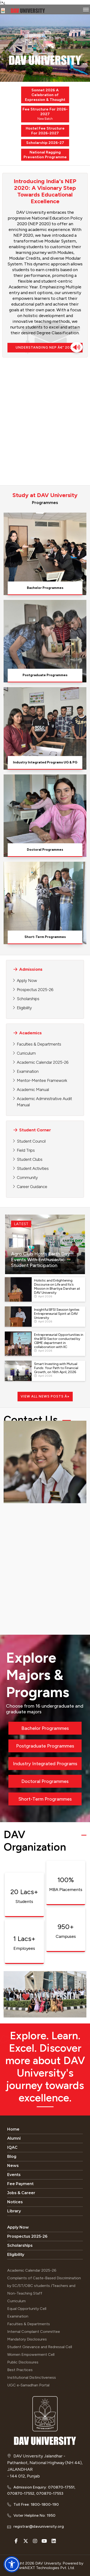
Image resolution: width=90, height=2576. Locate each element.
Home (13, 2129)
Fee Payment (20, 2183)
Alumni (14, 2138)
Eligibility (24, 1007)
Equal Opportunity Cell (26, 2308)
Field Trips (26, 1150)
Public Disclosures (22, 2362)
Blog (11, 2156)
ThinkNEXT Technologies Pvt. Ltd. (45, 2567)
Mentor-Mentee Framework (42, 1080)
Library (14, 2211)
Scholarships (28, 998)
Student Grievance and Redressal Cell (39, 2347)
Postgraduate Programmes (45, 1746)
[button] (12, 2564)
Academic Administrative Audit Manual (44, 1101)
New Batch (45, 114)
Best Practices (20, 2370)
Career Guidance (32, 1186)
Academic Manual (33, 1089)
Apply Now (27, 980)
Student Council (31, 1141)
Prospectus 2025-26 (35, 989)
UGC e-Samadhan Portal (28, 2385)
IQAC (12, 2147)
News (13, 2165)
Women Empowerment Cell (30, 2354)
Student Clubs (29, 1159)
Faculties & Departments (39, 1044)
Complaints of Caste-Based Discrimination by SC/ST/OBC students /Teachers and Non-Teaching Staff (44, 2286)
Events (14, 2174)
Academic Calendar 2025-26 (42, 1062)
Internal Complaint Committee (33, 2331)
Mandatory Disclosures (27, 2339)
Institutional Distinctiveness (31, 2377)
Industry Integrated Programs (45, 1763)
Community (27, 1177)
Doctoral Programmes (45, 1781)
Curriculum (26, 1053)
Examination (28, 1071)
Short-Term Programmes (45, 1799)
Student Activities (33, 1168)
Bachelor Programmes (45, 1728)
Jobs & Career (21, 2193)
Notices (15, 2202)
